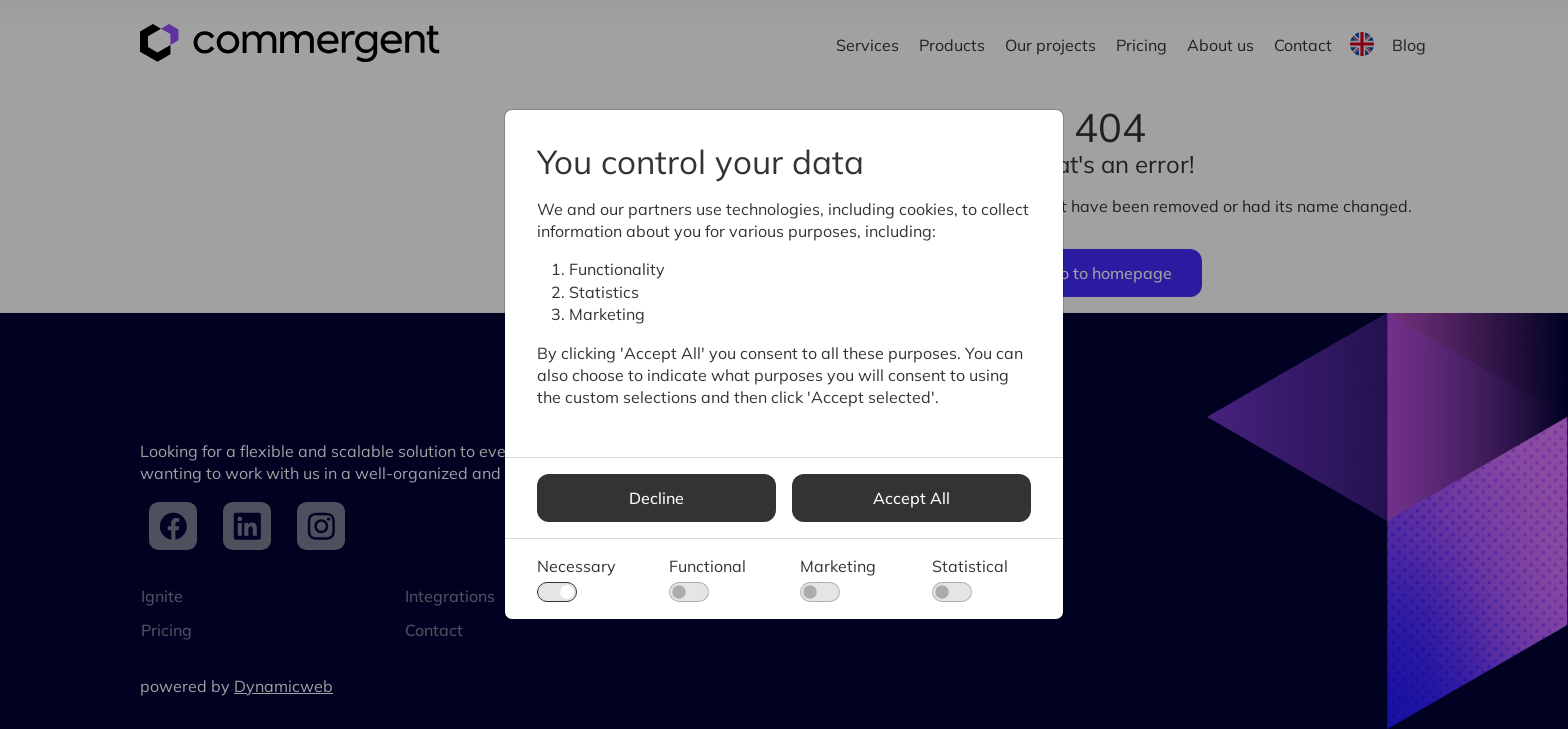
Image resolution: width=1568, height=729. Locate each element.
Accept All (911, 498)
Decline (656, 498)
